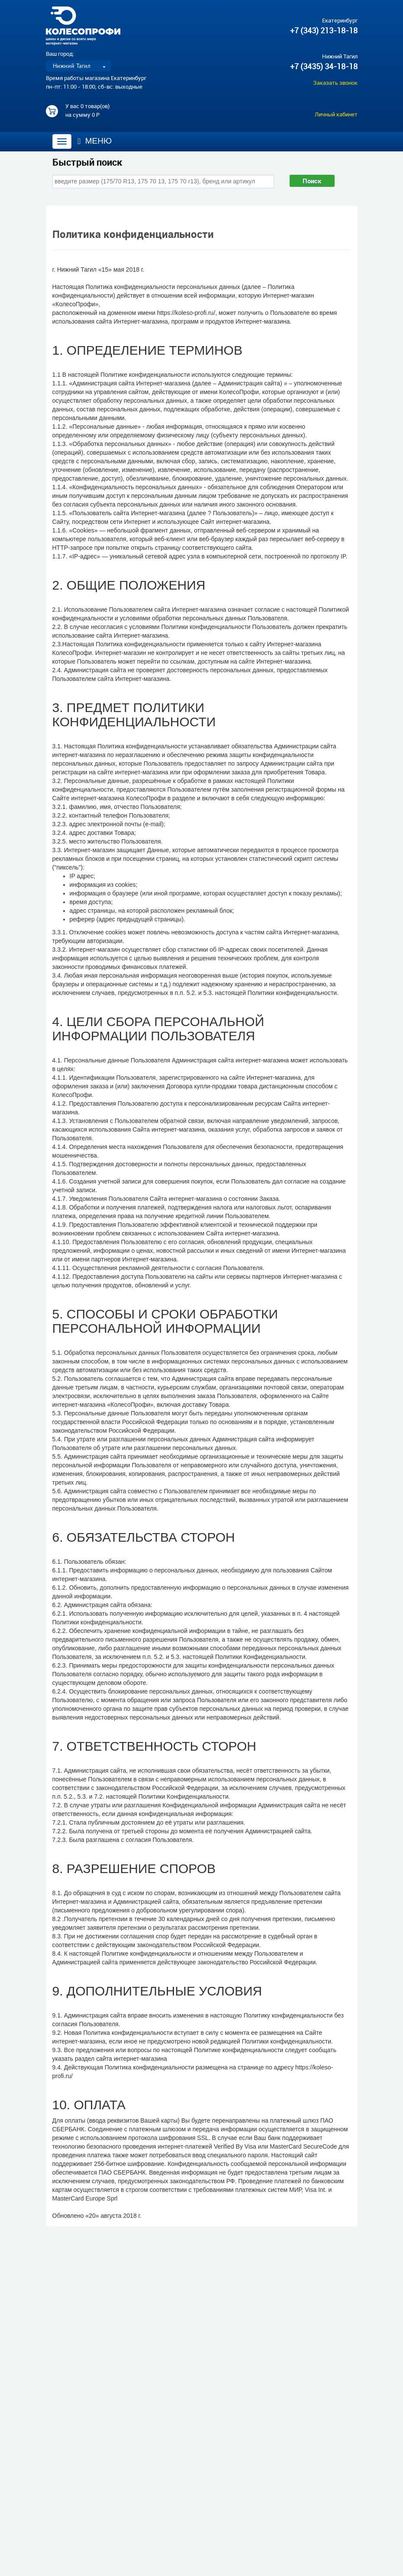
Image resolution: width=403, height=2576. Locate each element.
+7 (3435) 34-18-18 (324, 66)
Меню (95, 140)
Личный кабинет (336, 114)
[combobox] (163, 181)
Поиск (311, 180)
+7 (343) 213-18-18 (324, 30)
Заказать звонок (335, 83)
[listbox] (78, 66)
